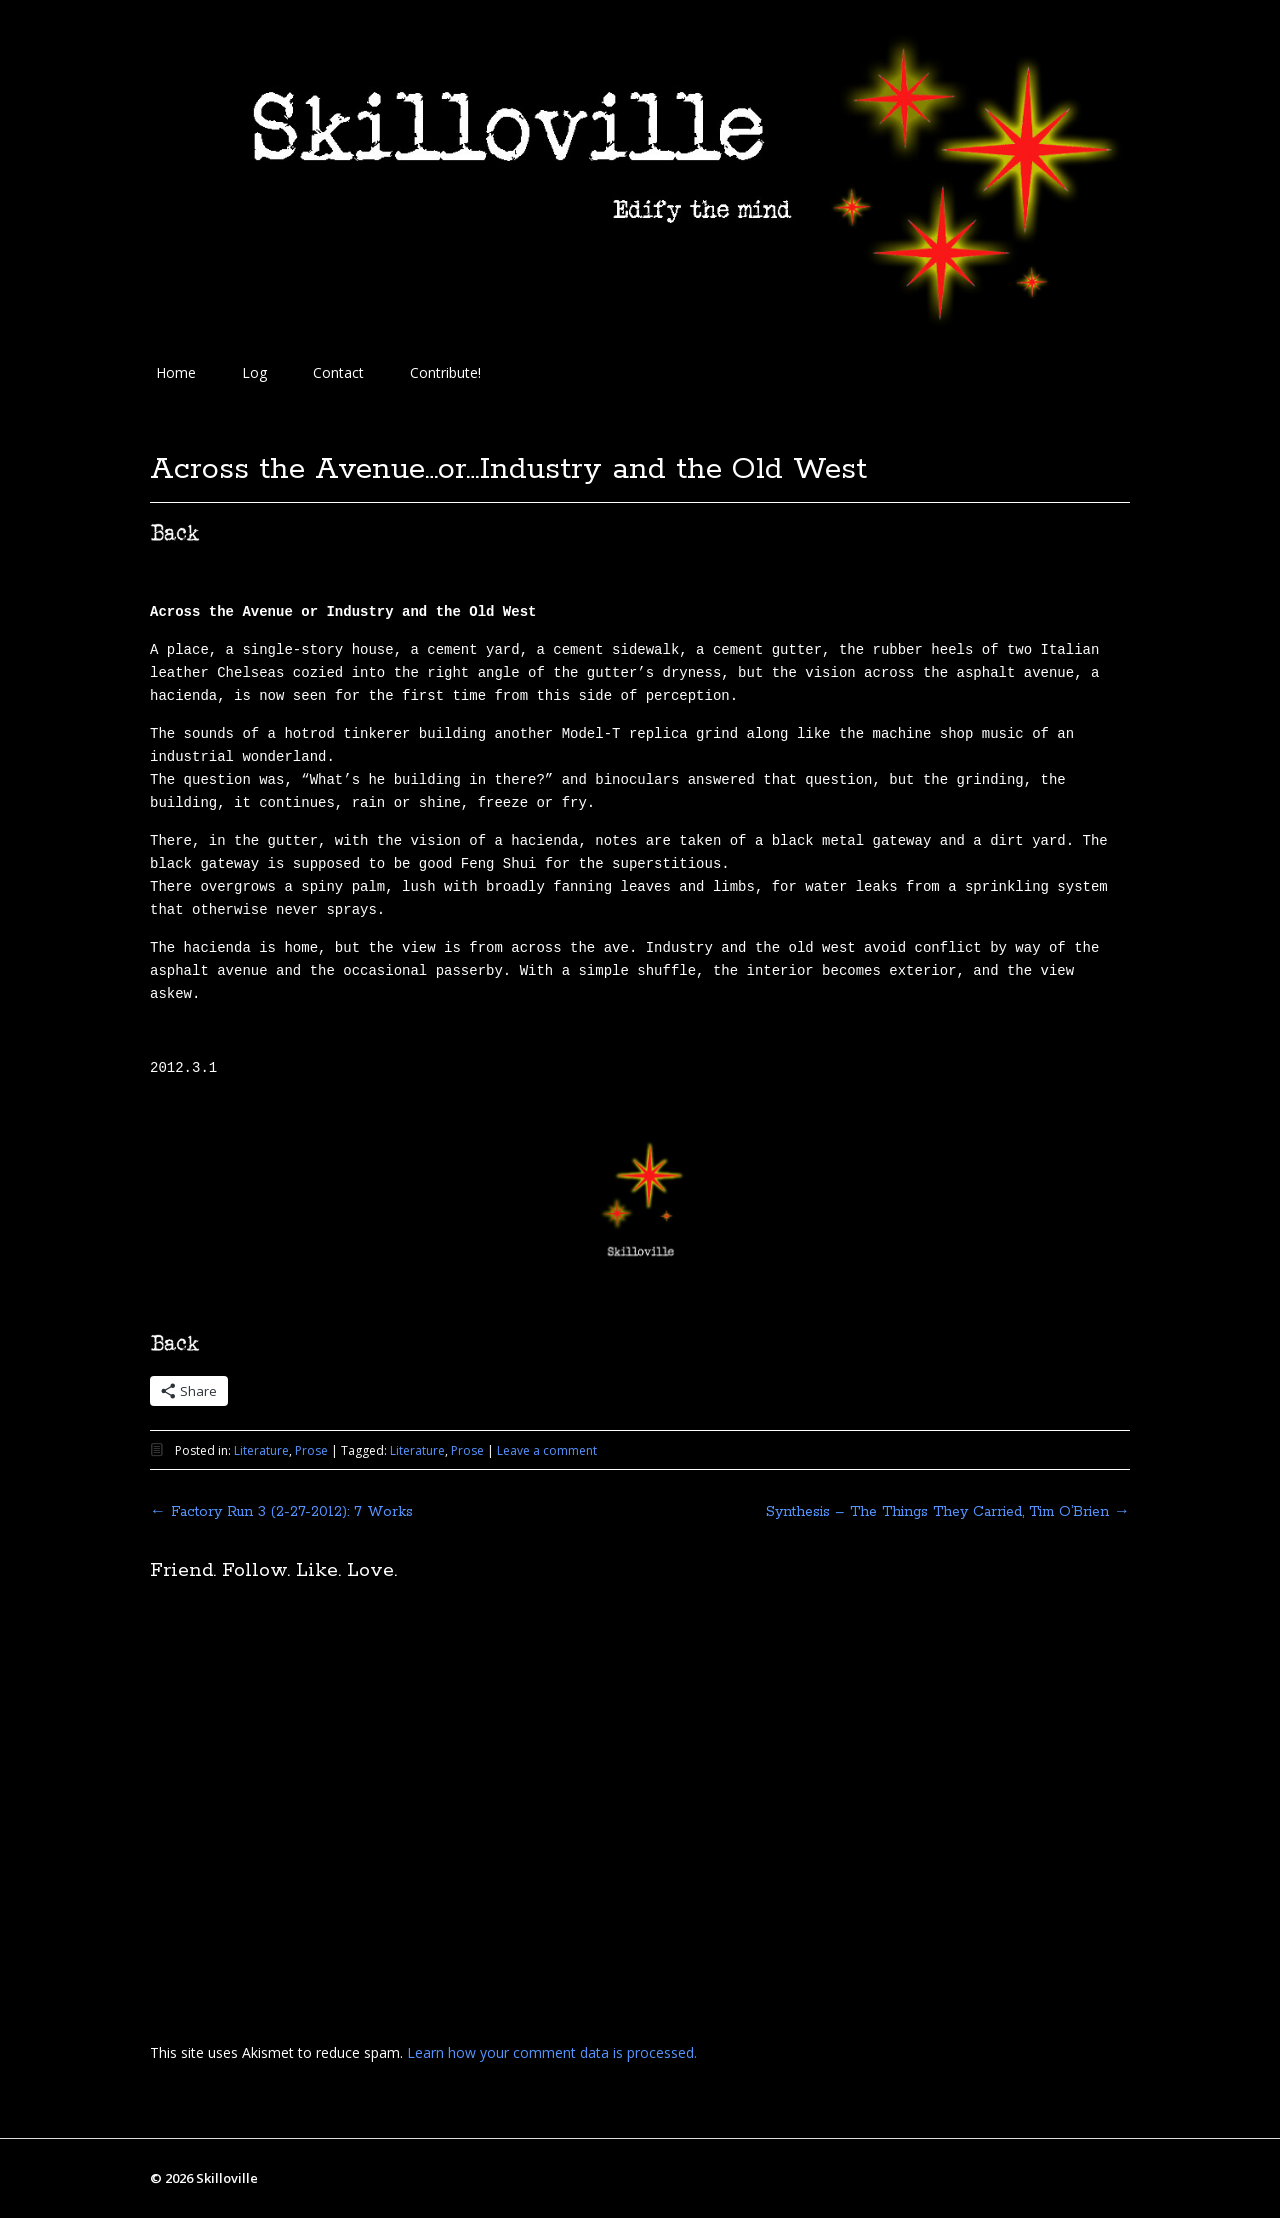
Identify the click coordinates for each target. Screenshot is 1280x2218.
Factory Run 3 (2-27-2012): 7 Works (281, 1512)
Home (176, 372)
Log (254, 372)
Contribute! (445, 372)
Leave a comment (547, 1450)
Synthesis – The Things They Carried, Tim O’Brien (948, 1512)
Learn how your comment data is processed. (552, 2052)
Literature (261, 1450)
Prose (311, 1450)
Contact (338, 372)
